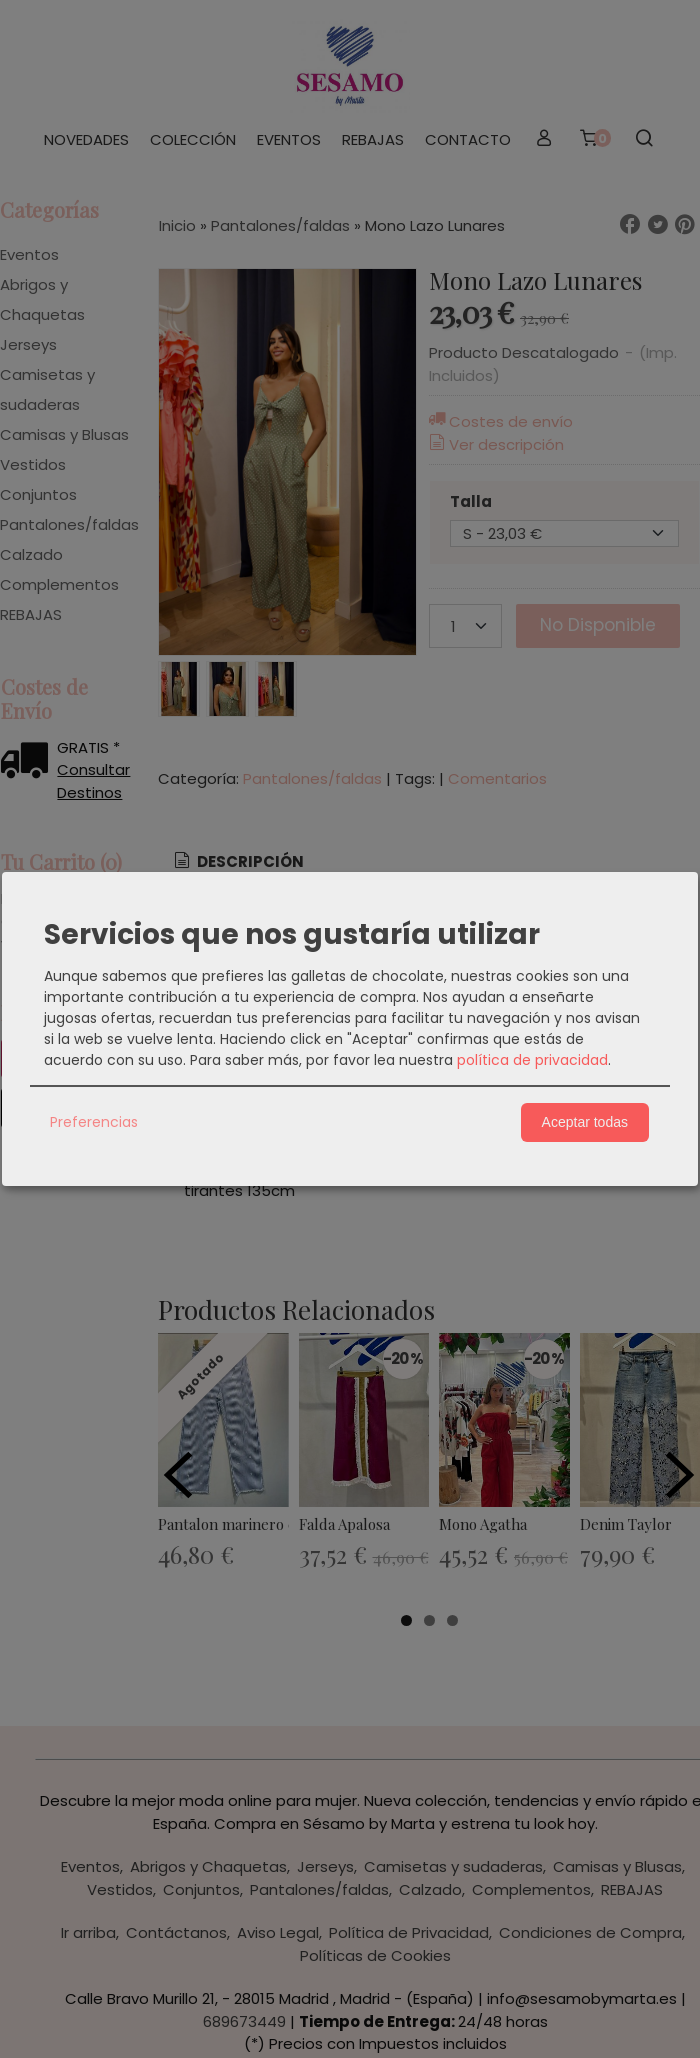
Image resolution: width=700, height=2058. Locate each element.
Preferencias (94, 1122)
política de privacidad (532, 1060)
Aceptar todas (585, 1122)
